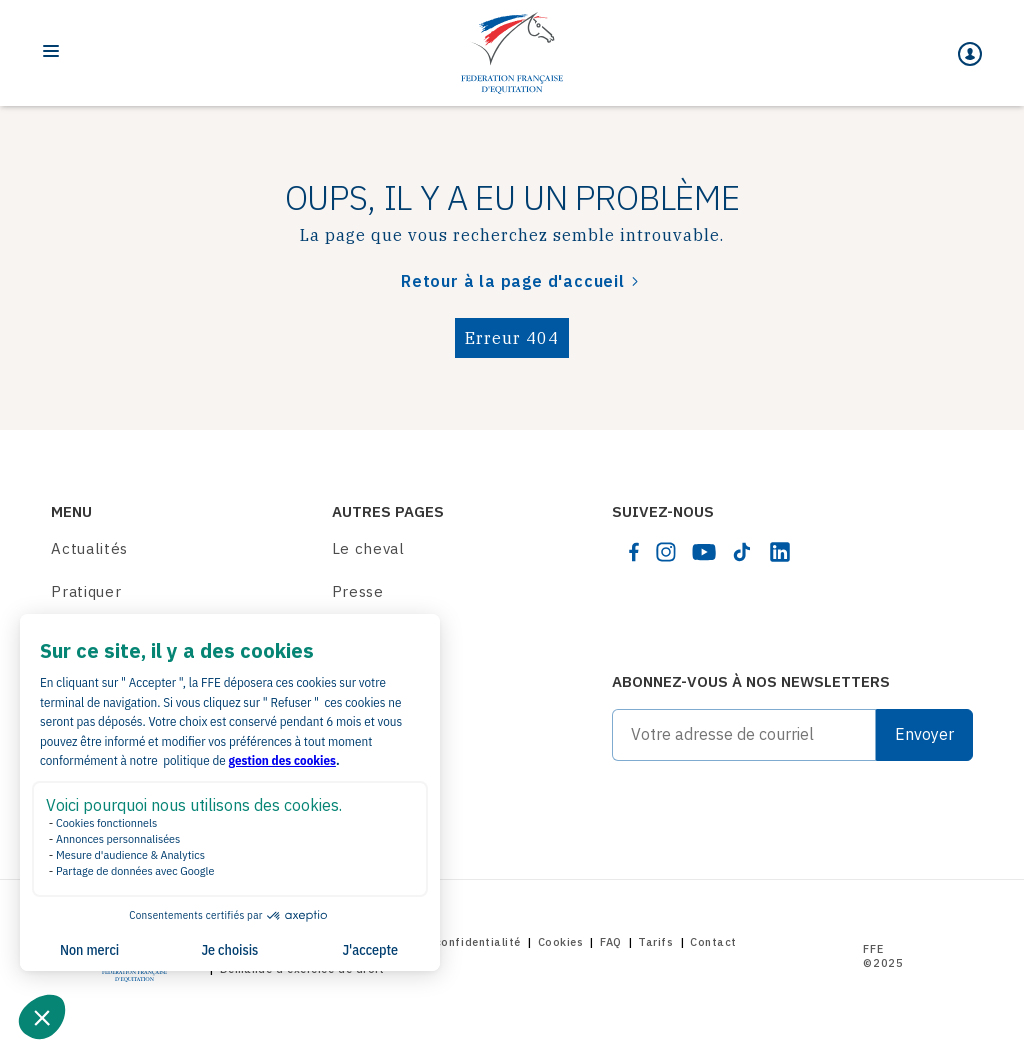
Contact (713, 942)
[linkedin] (780, 552)
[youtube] (704, 552)
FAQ (611, 942)
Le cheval (368, 548)
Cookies (561, 942)
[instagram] (666, 552)
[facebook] (634, 552)
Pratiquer (86, 591)
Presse (358, 591)
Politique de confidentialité (441, 942)
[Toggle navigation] (51, 51)
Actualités (89, 548)
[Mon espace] (970, 54)
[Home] (512, 53)
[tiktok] (742, 552)
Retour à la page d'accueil (513, 281)
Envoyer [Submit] (924, 734)
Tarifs (655, 942)
